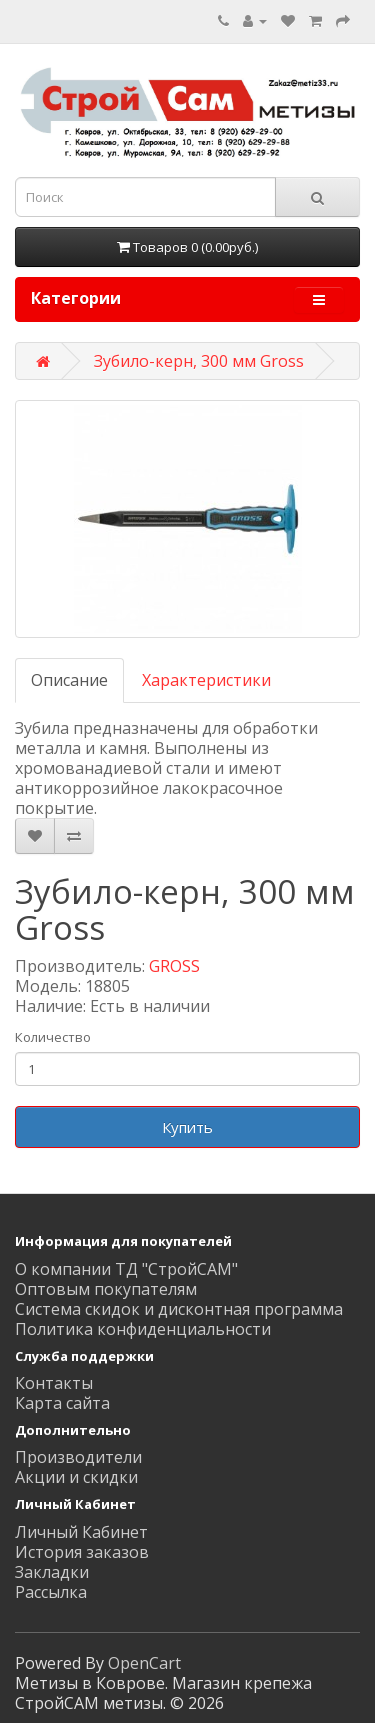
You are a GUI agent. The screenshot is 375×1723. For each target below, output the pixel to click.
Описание (69, 680)
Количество (53, 1037)
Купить (187, 1127)
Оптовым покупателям (106, 1289)
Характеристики (206, 680)
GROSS (174, 966)
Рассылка (51, 1592)
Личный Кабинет (81, 1532)
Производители (78, 1457)
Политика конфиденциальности (143, 1329)
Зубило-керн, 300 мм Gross (199, 361)
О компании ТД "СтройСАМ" (126, 1269)
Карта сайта (62, 1403)
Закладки (52, 1572)
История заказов (82, 1552)
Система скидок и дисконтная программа (179, 1309)
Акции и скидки (76, 1477)
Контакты (54, 1383)
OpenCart (144, 1663)
